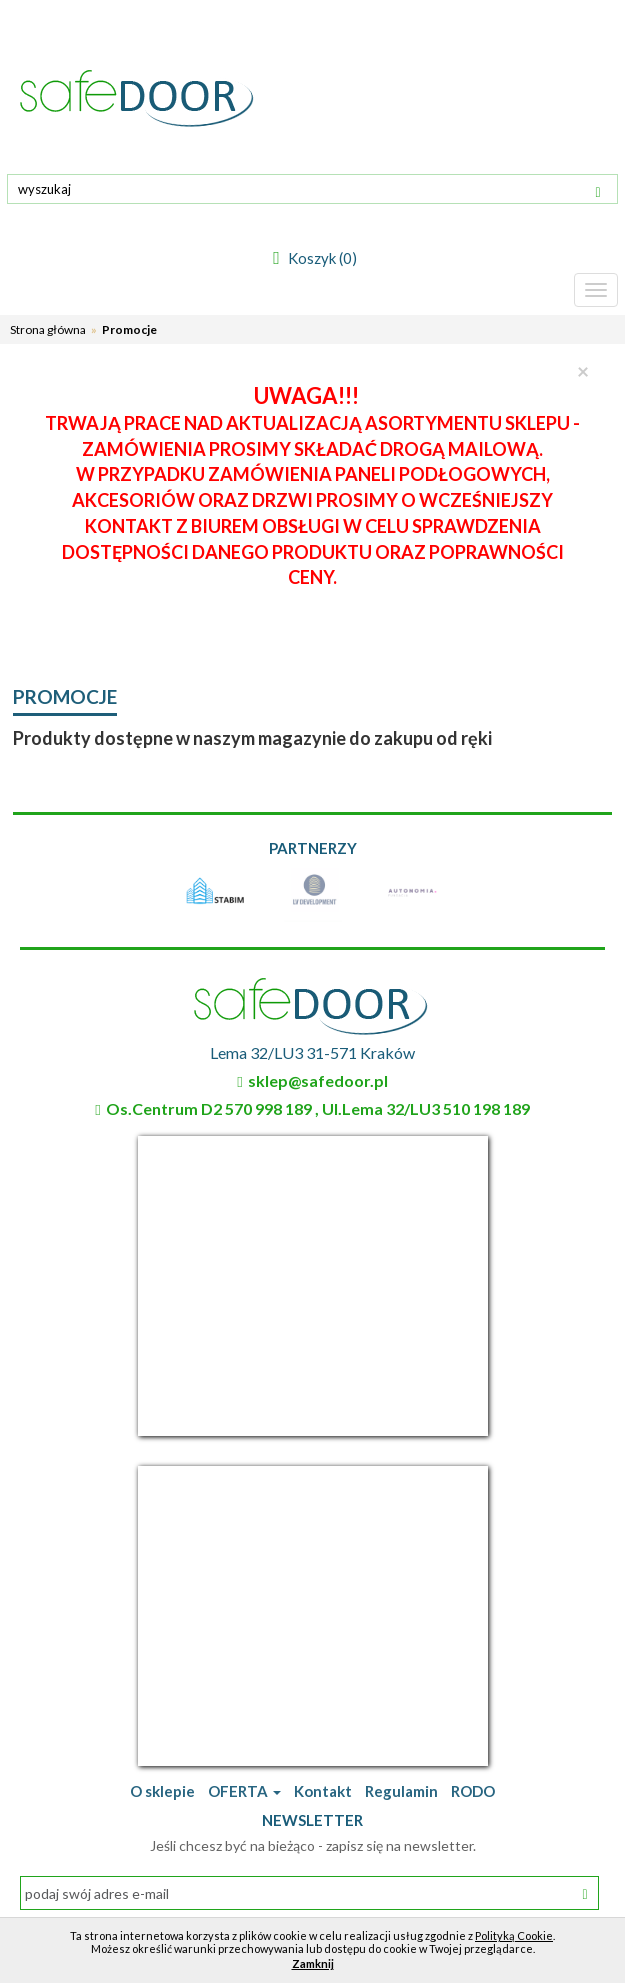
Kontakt (323, 1791)
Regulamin (401, 1791)
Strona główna (48, 329)
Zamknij (313, 1963)
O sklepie (162, 1791)
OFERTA (244, 1791)
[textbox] (312, 189)
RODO (473, 1791)
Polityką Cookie (514, 1935)
